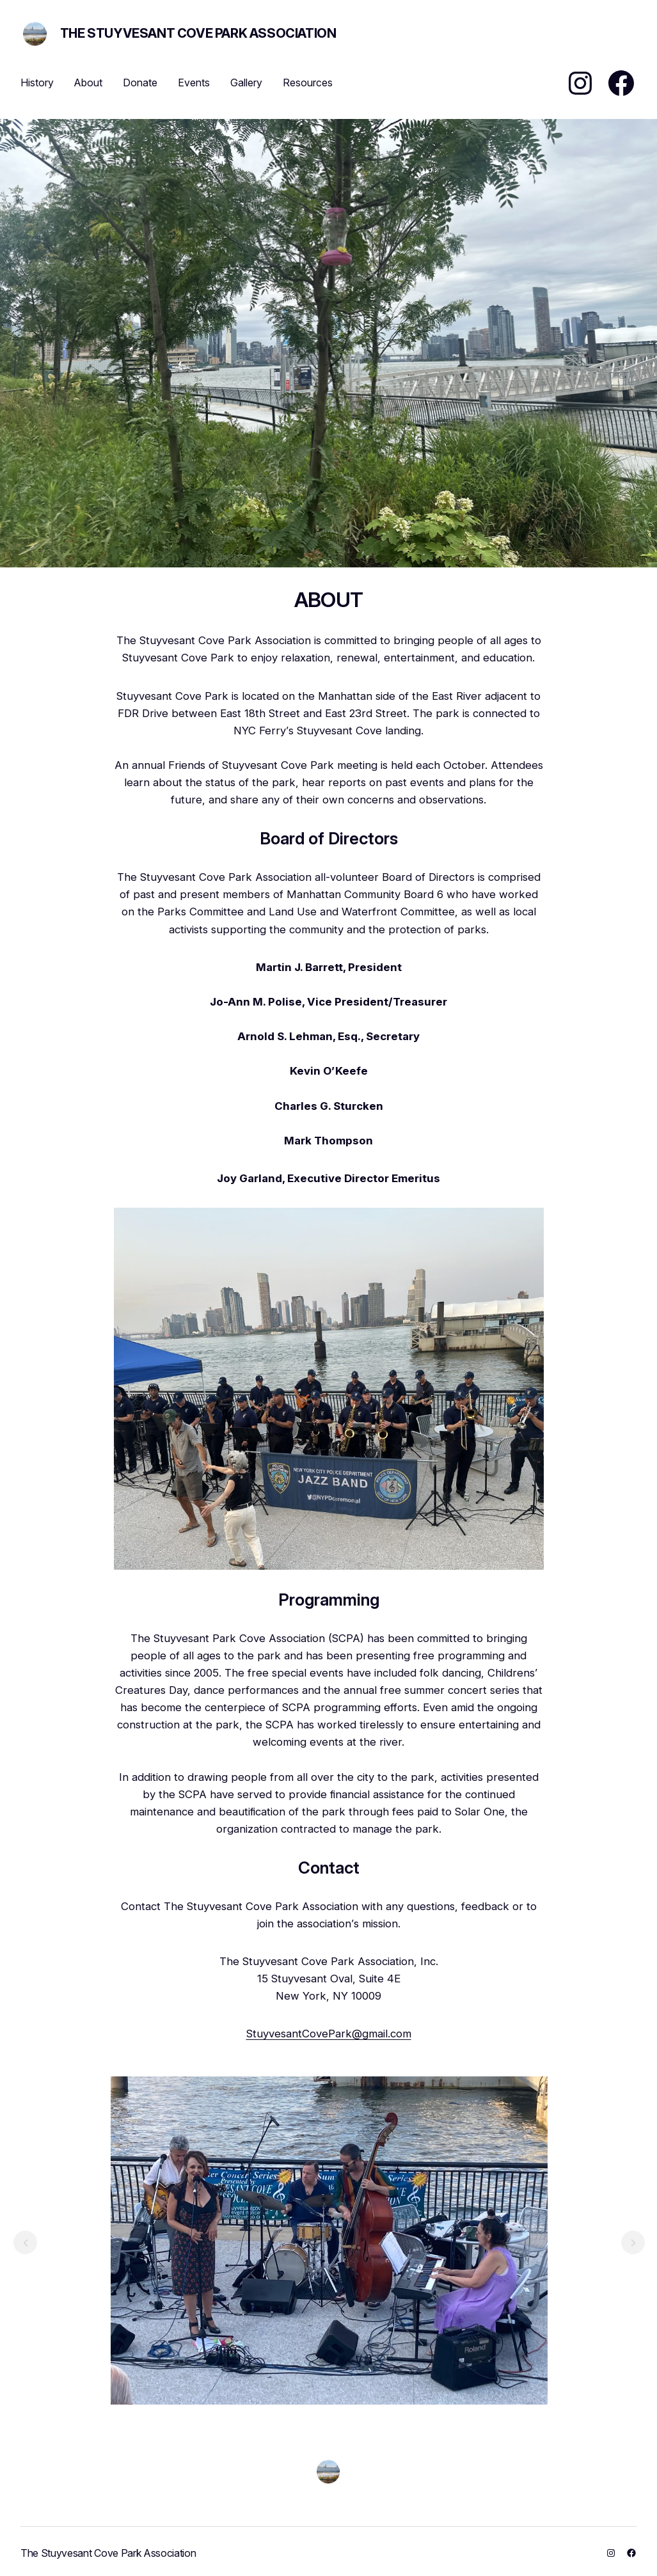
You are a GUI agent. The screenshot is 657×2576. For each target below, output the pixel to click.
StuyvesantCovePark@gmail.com (328, 2033)
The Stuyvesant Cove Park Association (198, 33)
